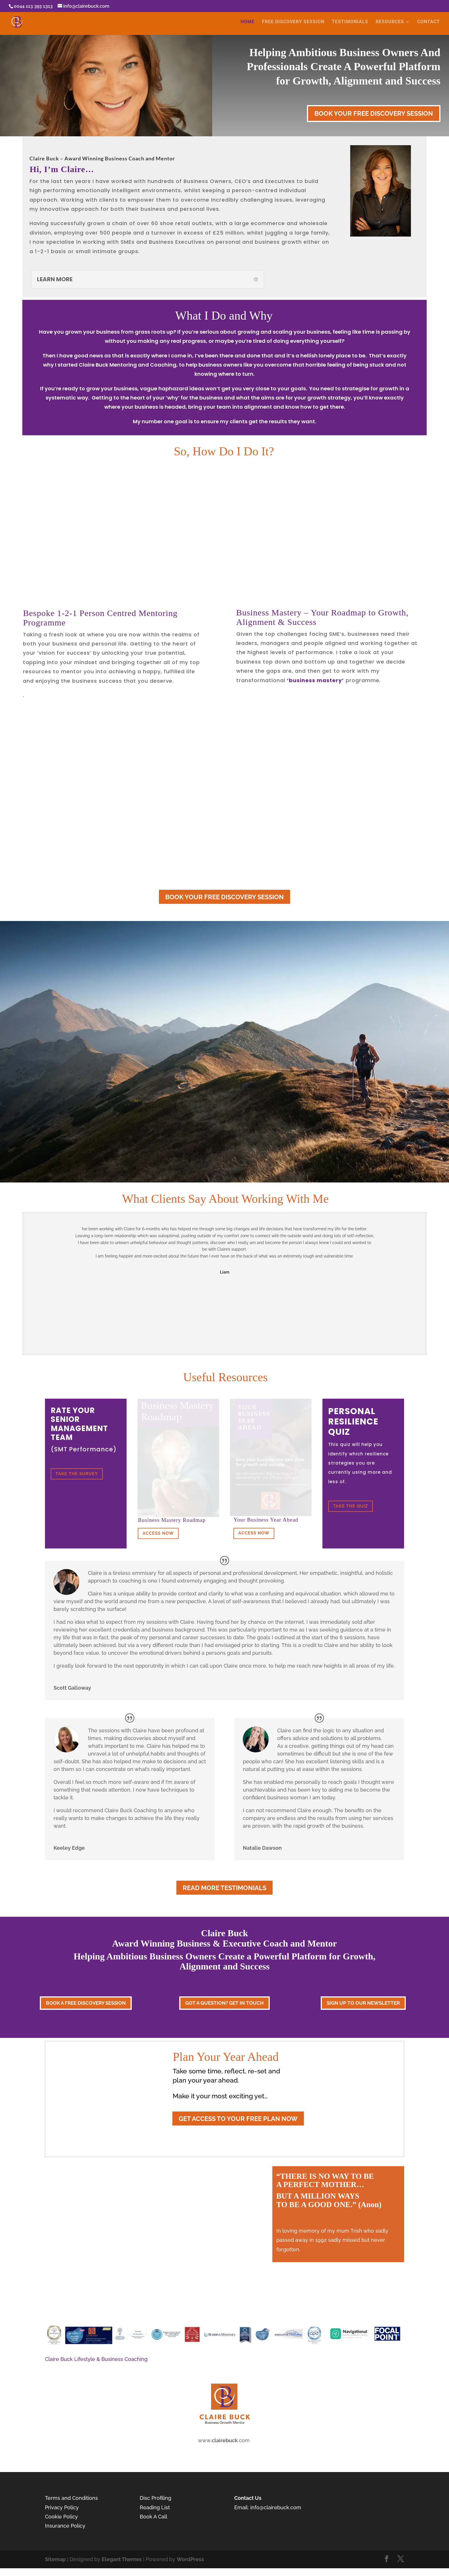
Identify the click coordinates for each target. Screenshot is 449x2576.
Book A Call (153, 2517)
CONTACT (428, 22)
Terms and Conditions (71, 2498)
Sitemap (55, 2559)
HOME (248, 22)
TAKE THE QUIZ (350, 1506)
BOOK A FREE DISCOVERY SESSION (86, 2003)
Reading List (155, 2507)
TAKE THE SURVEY (77, 1473)
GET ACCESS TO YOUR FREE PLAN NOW (238, 2118)
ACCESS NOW (158, 1533)
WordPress (190, 2559)
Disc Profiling (156, 2498)
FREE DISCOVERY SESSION (293, 22)
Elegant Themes (122, 2559)
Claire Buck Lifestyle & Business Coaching (96, 2359)
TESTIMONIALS (350, 22)
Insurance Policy (65, 2526)
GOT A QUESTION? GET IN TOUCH (224, 2003)
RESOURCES (390, 22)
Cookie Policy (61, 2517)
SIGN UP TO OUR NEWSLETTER (363, 2003)
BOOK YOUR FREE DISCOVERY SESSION (373, 113)
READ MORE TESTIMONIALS (224, 1888)
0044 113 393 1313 (33, 6)
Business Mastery (269, 612)
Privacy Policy (62, 2507)
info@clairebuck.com (275, 2507)
